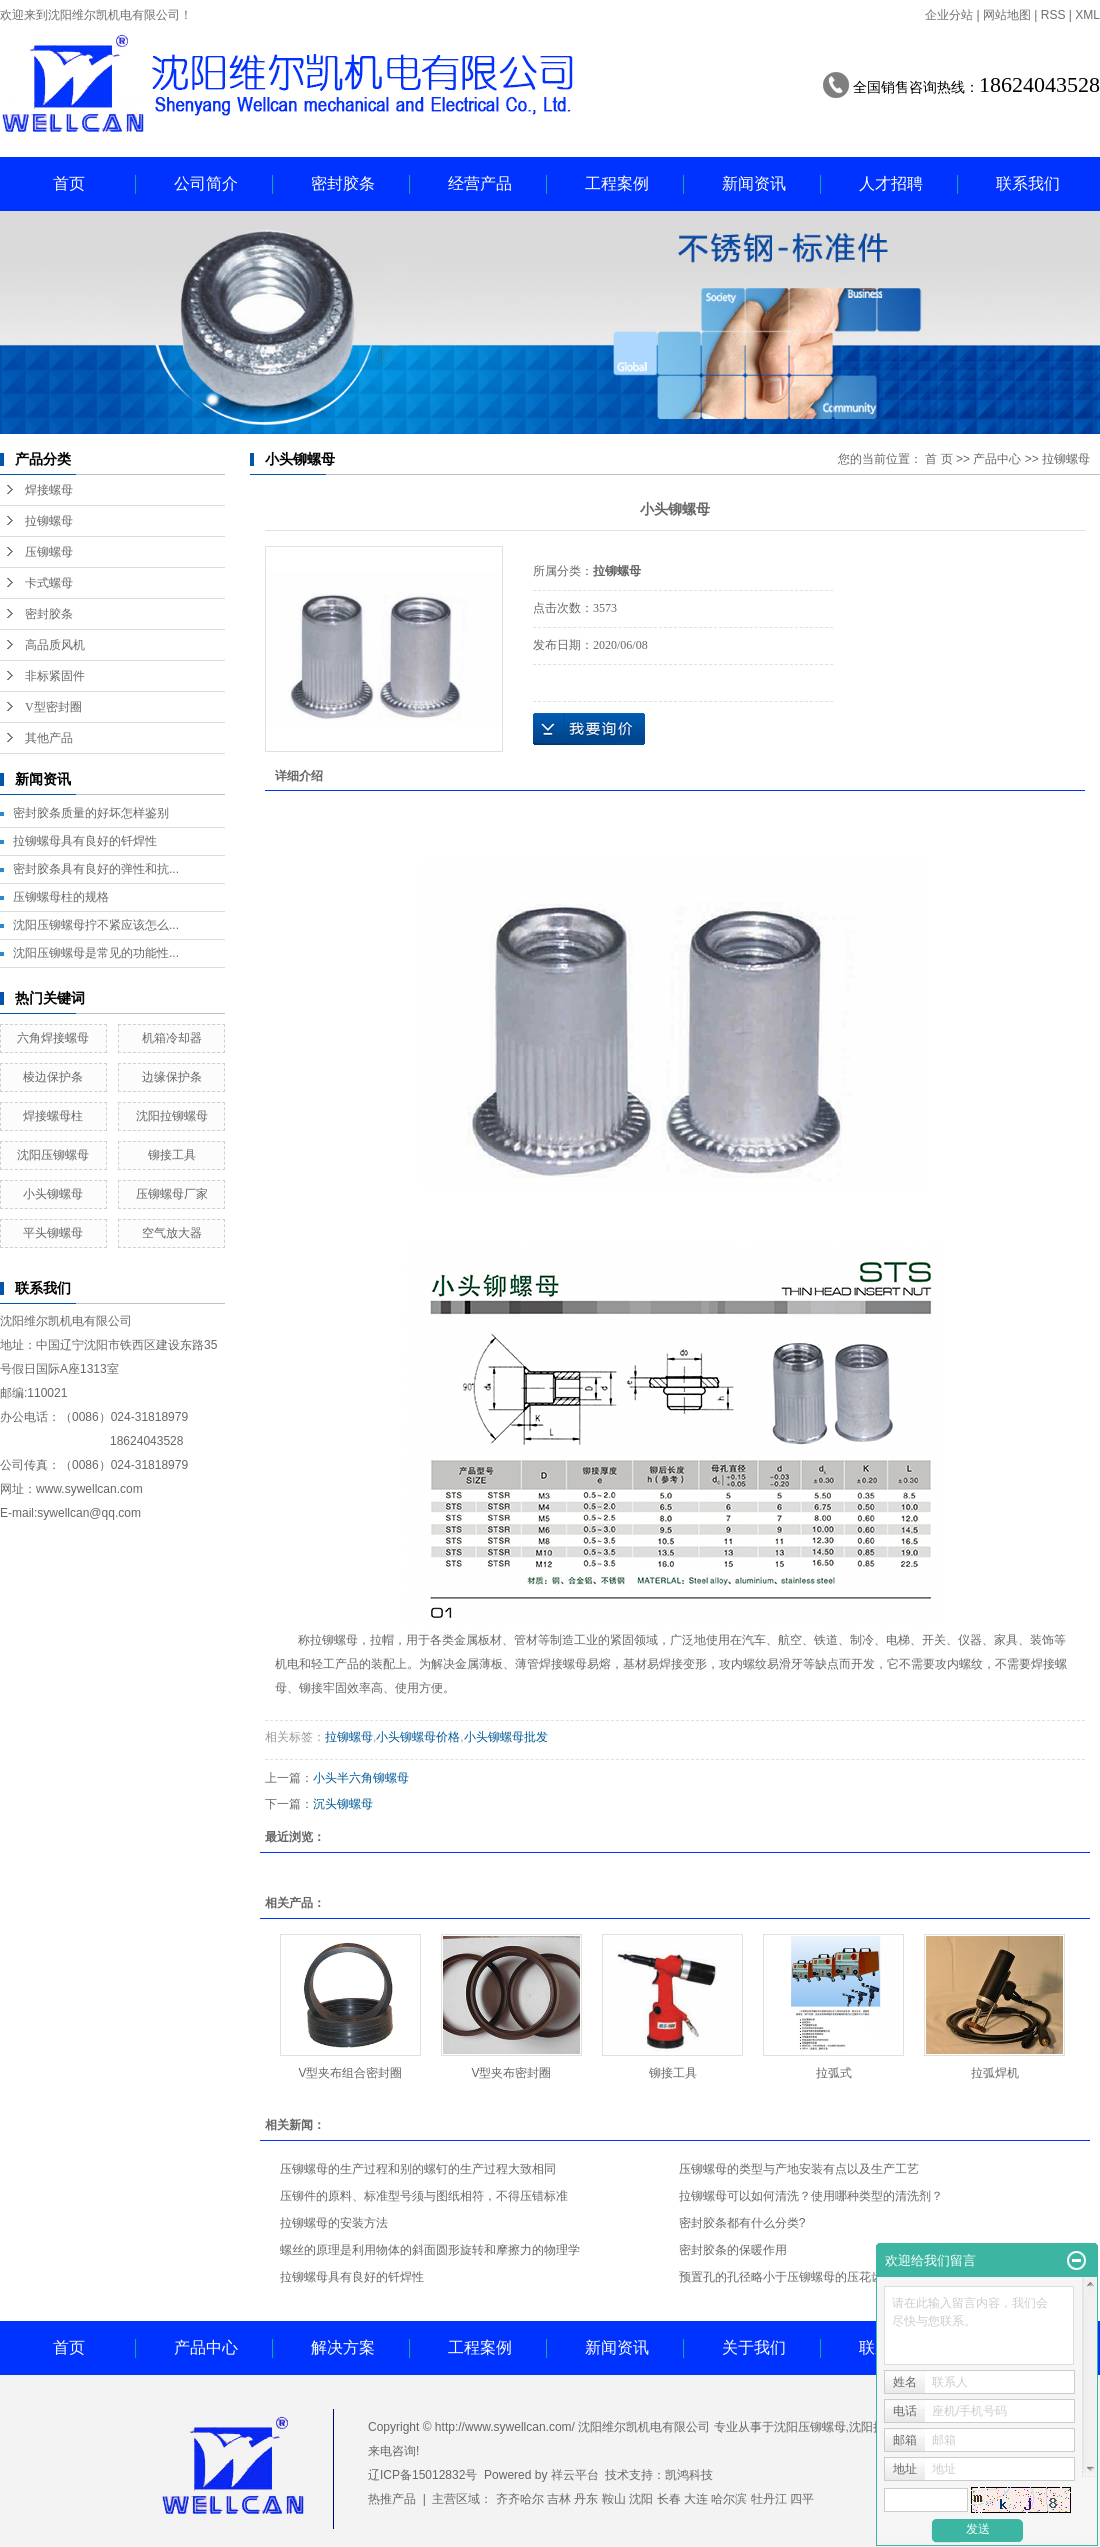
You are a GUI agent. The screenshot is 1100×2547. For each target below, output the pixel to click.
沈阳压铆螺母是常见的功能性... (96, 953)
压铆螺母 (49, 552)
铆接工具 (172, 1155)
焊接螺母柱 (53, 1116)
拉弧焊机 (995, 2073)
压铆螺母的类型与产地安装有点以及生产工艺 (799, 2169)
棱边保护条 (53, 1077)
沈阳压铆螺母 (53, 1155)
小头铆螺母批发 (506, 1737)
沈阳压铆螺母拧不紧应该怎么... (96, 925)
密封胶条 (343, 183)
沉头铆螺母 (343, 1804)
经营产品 (480, 183)
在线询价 (589, 729)
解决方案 (343, 2347)
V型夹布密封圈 (511, 2073)
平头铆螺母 (53, 1233)
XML (1087, 15)
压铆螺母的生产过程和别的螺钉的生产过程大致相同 (418, 2169)
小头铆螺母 (53, 1194)
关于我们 (754, 2347)
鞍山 (614, 2499)
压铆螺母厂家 (172, 1194)
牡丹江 (769, 2499)
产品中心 (997, 459)
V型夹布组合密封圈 (350, 2073)
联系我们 (1028, 183)
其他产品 (49, 738)
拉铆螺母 (49, 521)
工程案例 (617, 183)
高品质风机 (55, 645)
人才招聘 (891, 183)
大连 (696, 2499)
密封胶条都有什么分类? (742, 2223)
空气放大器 (172, 1233)
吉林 (559, 2499)
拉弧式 (834, 2073)
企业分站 (949, 15)
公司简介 (206, 183)
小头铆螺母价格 (418, 1737)
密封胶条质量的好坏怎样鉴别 (91, 813)
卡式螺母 (49, 583)
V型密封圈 (53, 707)
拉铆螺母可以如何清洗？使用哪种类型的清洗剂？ (811, 2196)
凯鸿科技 (689, 2475)
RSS (1053, 15)
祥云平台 (575, 2475)
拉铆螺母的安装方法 (334, 2223)
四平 (802, 2499)
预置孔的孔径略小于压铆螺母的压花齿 (781, 2277)
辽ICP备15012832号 (422, 2475)
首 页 (938, 459)
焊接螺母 (49, 490)
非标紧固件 (55, 676)
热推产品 (392, 2499)
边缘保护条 (172, 1077)
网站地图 (1007, 15)
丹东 (586, 2499)
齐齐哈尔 (520, 2499)
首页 (69, 183)
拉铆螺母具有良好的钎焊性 (85, 841)
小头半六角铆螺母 (361, 1778)
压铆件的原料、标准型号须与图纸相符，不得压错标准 (424, 2196)
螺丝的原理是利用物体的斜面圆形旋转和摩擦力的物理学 (430, 2250)
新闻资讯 (754, 183)
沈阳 (641, 2499)
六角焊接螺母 (53, 1038)
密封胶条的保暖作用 (733, 2250)
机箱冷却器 (172, 1038)
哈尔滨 (729, 2499)
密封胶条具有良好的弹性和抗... (96, 869)
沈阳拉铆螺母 (172, 1116)
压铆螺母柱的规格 (61, 897)
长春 (669, 2499)
